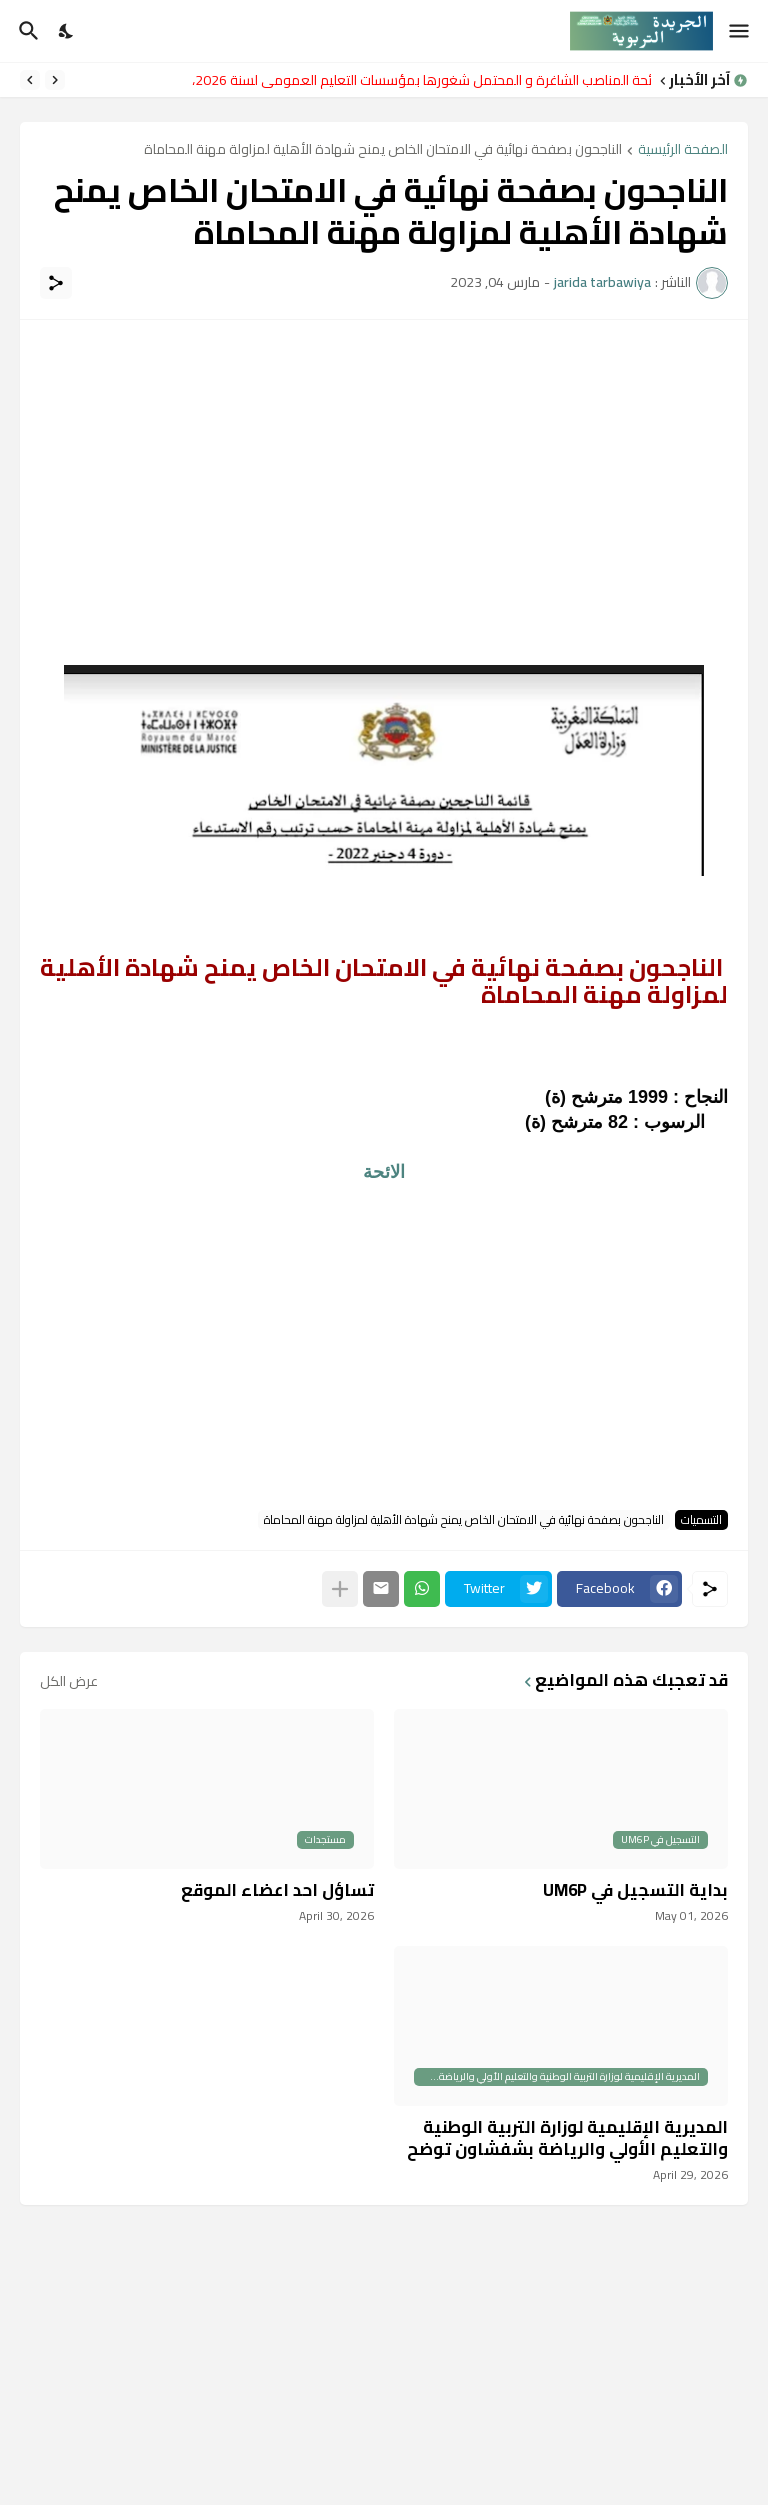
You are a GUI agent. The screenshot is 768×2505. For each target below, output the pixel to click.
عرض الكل (69, 1681)
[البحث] (26, 31)
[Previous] (55, 80)
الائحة (384, 1172)
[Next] (30, 80)
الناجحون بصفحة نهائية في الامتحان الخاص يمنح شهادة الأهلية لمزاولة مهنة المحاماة (383, 150)
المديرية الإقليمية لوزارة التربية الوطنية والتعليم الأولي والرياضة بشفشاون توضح (567, 2138)
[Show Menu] (740, 31)
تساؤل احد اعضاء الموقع (277, 1890)
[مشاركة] (56, 283)
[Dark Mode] (67, 31)
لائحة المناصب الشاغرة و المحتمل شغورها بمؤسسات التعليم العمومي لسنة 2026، (416, 80)
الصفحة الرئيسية (683, 150)
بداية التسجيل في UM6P (635, 1890)
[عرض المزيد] (340, 1589)
